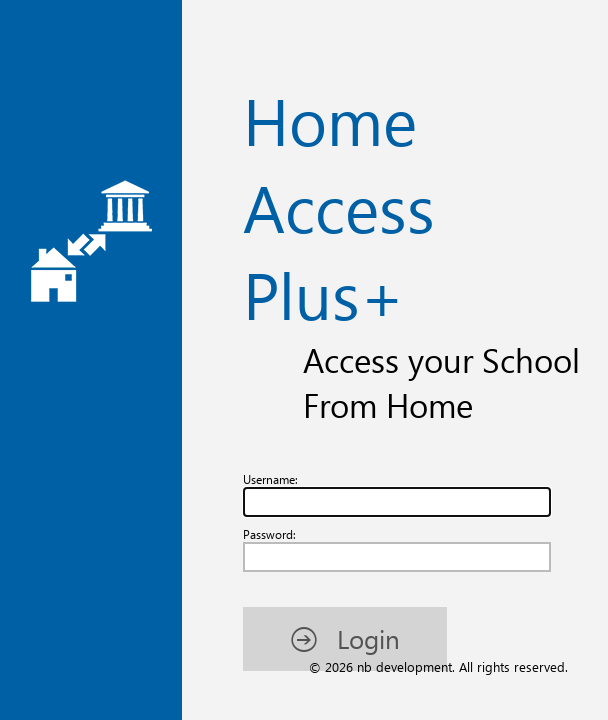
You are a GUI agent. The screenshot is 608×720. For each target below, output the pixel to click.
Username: (46, 127)
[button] (107, 301)
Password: (45, 192)
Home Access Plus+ (304, 62)
